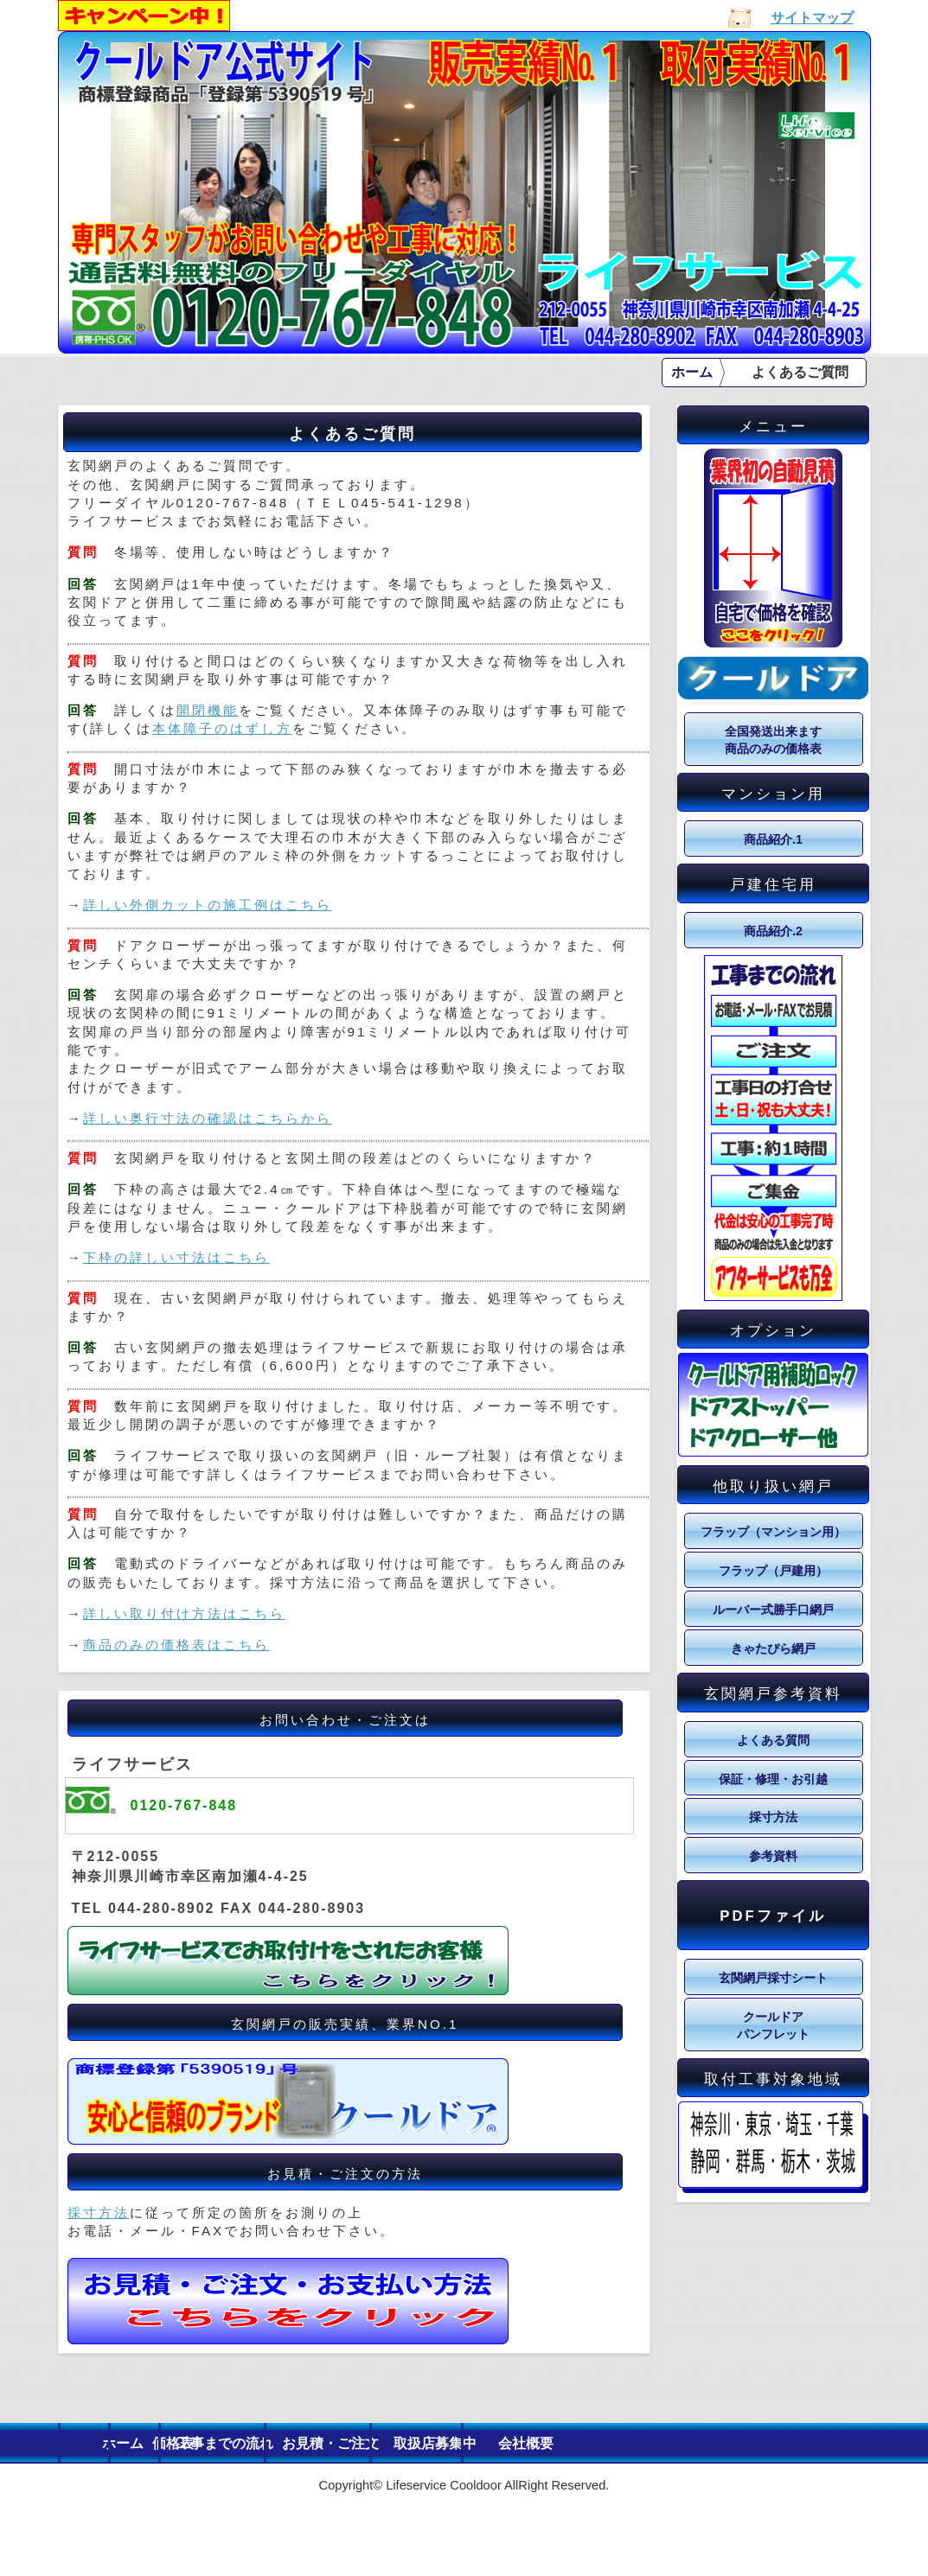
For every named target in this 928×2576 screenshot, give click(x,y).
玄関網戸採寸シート (773, 1978)
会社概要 (800, 2443)
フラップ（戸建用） (773, 1571)
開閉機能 (207, 710)
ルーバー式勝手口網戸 (773, 1609)
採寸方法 (98, 2212)
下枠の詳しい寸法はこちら (176, 1257)
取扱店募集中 (665, 2443)
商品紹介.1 (773, 839)
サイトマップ (812, 17)
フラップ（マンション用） (773, 1532)
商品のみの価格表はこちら (176, 1644)
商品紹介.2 (773, 931)
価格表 (260, 2443)
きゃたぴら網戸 (773, 1648)
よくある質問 (773, 1740)
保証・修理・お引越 (773, 1779)
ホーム (692, 372)
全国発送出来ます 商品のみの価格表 (773, 740)
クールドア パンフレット (773, 2025)
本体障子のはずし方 (222, 728)
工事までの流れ (395, 2443)
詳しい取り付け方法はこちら (184, 1613)
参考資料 (773, 1856)
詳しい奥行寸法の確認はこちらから (207, 1118)
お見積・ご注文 (530, 2443)
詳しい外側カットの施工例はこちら (207, 904)
